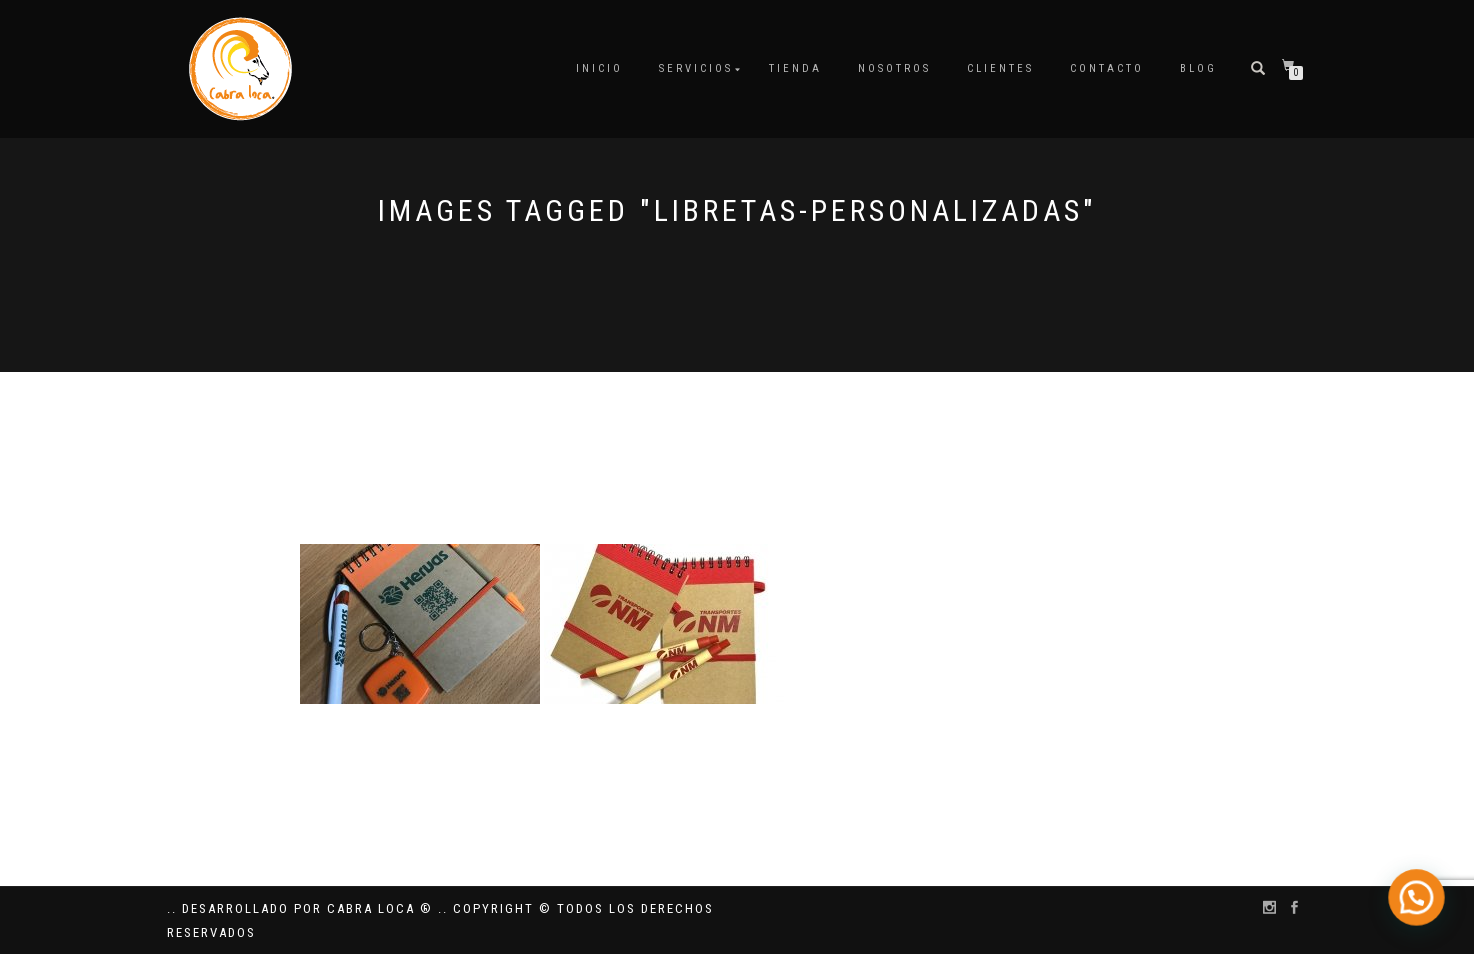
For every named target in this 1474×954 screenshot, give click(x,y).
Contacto (1107, 68)
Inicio (599, 68)
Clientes (1000, 68)
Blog (1198, 68)
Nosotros (894, 68)
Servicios (696, 68)
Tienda (795, 68)
